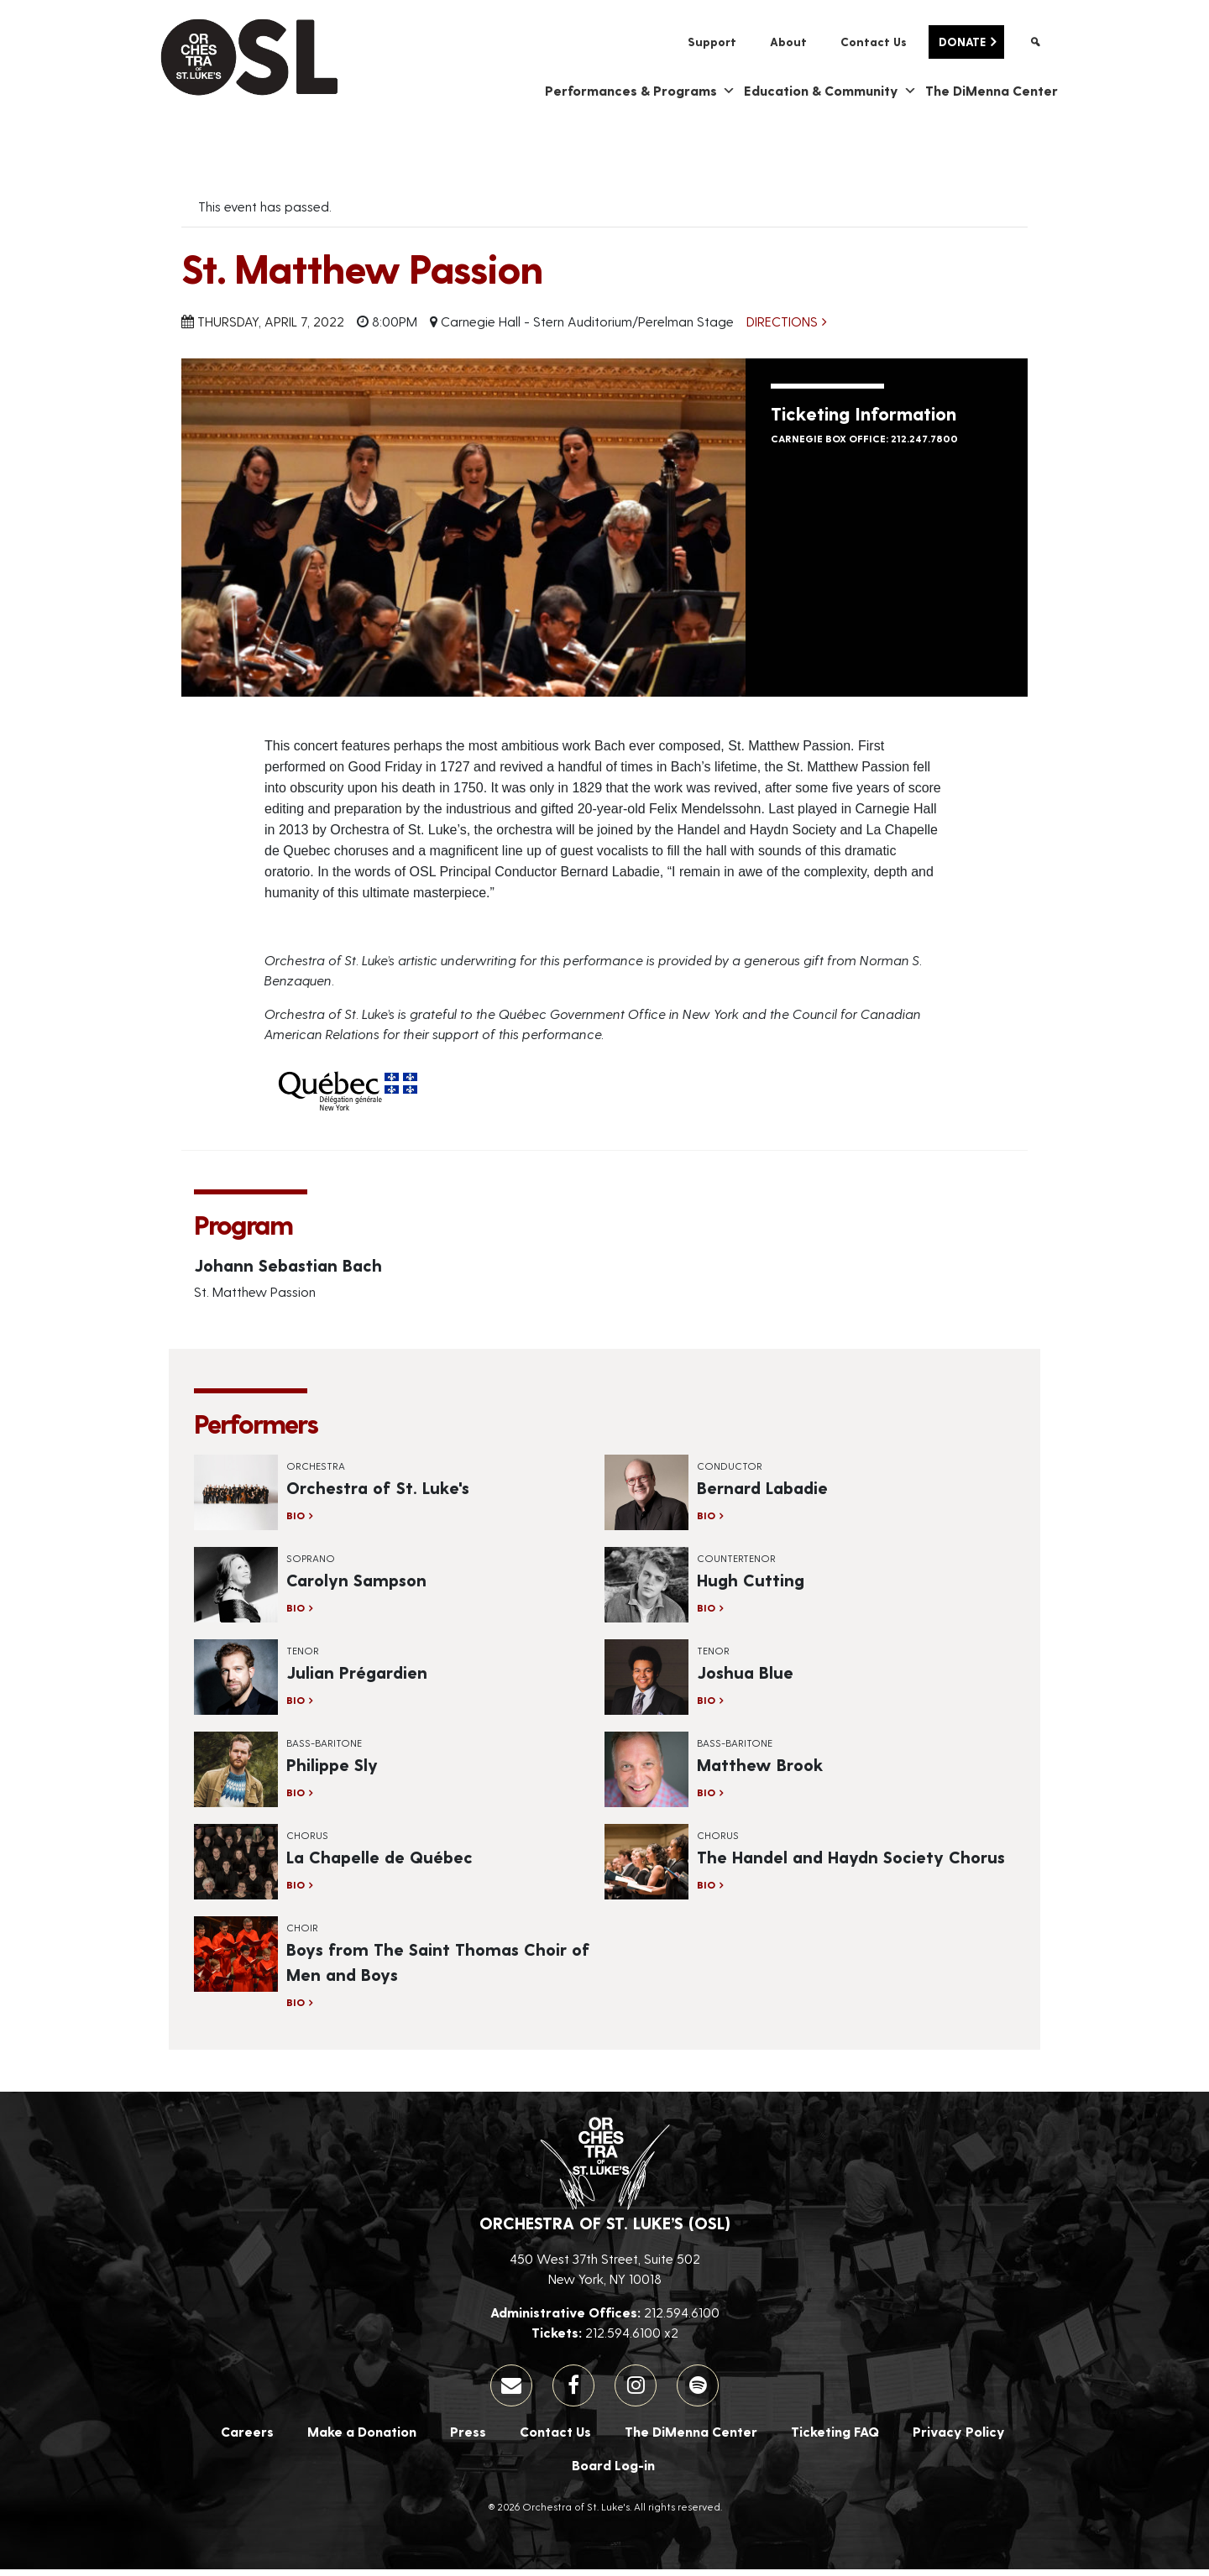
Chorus (307, 1841)
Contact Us (873, 41)
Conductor (729, 1472)
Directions (782, 328)
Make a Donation (361, 2438)
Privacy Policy (959, 2438)
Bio (295, 1522)
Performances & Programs (640, 97)
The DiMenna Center (991, 97)
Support (712, 41)
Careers (247, 2438)
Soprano (310, 1564)
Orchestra (315, 1472)
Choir (302, 1934)
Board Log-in (613, 2471)
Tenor (302, 1657)
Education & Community (830, 97)
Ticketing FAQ (835, 2438)
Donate (962, 41)
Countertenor (736, 1564)
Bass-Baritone (324, 1749)
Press (468, 2438)
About (788, 41)
